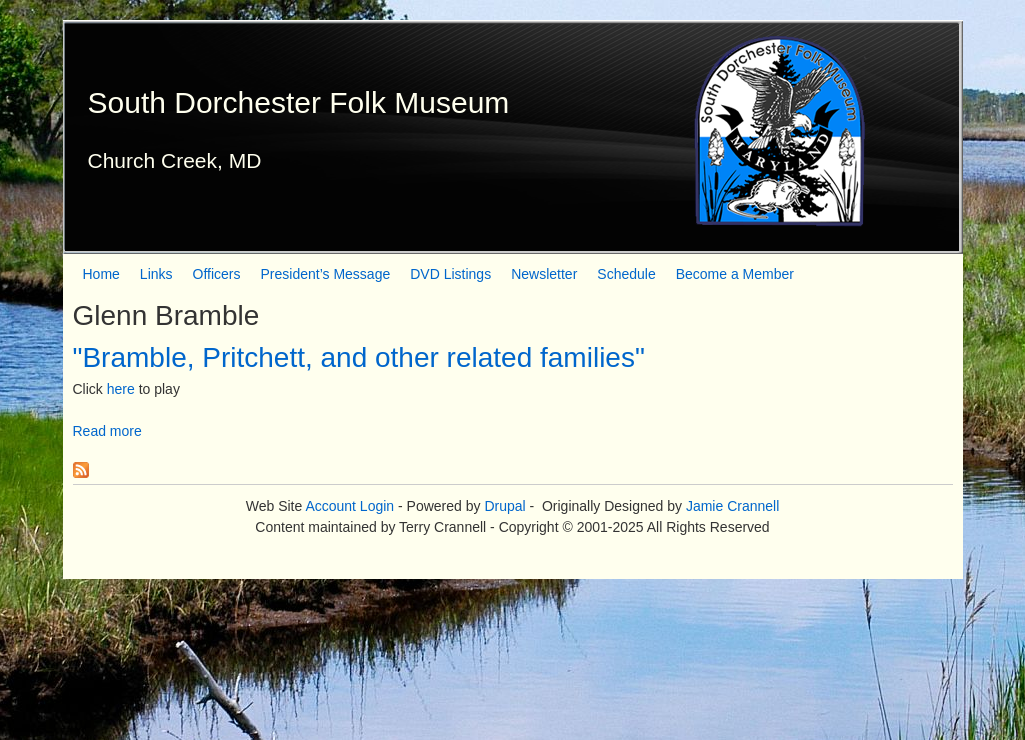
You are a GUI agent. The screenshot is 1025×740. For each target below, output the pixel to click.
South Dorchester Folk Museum (299, 102)
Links (156, 274)
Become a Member (735, 274)
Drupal (504, 506)
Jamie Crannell (732, 506)
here (121, 389)
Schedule (626, 274)
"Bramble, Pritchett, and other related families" (359, 357)
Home (101, 274)
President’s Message (326, 274)
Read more (107, 431)
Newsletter (544, 274)
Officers (217, 274)
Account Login (349, 506)
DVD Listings (450, 274)
